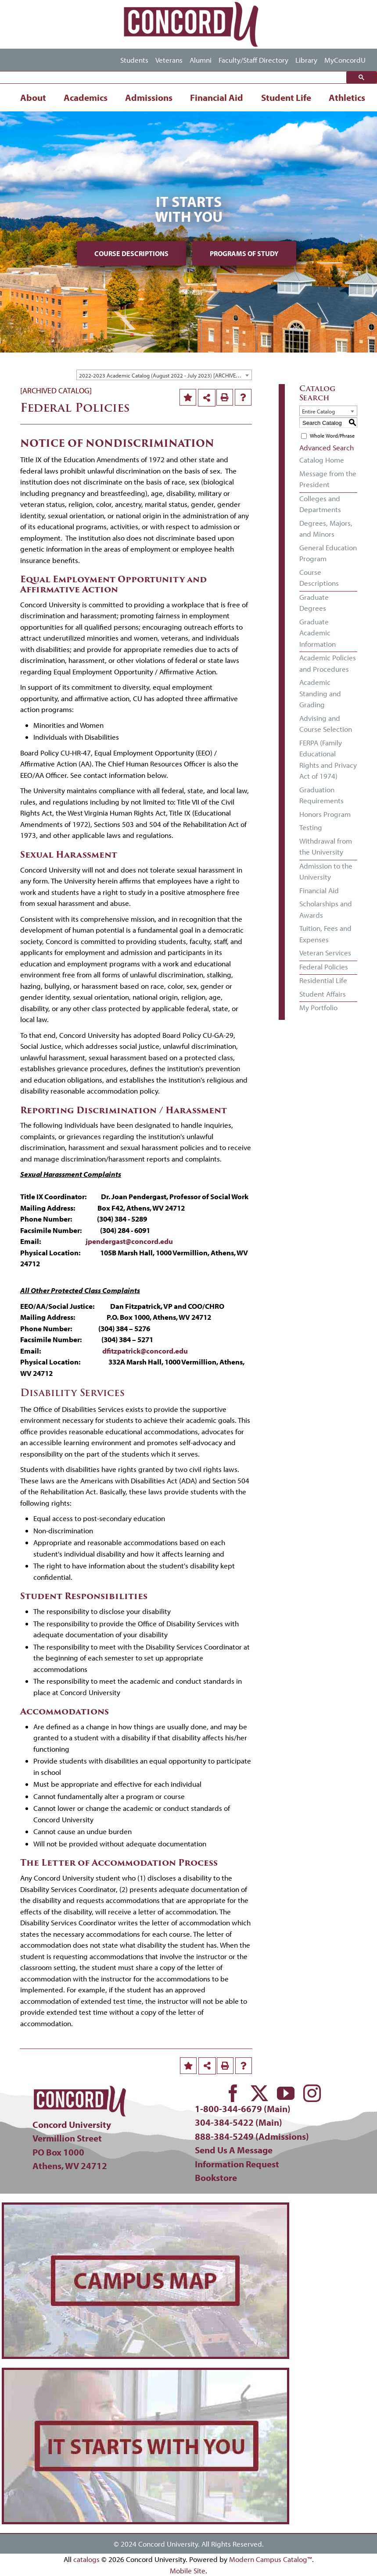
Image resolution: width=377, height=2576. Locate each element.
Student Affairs (322, 993)
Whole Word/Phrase (332, 435)
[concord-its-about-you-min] (145, 2373)
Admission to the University (325, 871)
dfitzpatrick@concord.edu (145, 1350)
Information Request (237, 2164)
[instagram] (312, 2093)
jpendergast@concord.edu (129, 1241)
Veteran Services (325, 952)
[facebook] (233, 2093)
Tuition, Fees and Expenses (325, 933)
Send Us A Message (234, 2150)
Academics (86, 97)
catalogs (86, 2559)
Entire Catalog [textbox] (318, 411)
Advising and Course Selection (325, 723)
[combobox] (164, 375)
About (33, 97)
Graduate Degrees (314, 602)
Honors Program (325, 814)
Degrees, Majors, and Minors (325, 528)
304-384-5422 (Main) (238, 2122)
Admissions (148, 97)
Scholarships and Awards (325, 909)
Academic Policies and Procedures (327, 663)
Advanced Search (326, 447)
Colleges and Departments (320, 504)
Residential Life (323, 980)
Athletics (347, 97)
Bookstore (216, 2177)
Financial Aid (216, 97)
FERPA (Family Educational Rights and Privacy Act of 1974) (328, 759)
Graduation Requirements (321, 795)
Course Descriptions (131, 253)
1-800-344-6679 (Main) (243, 2108)
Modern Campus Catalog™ (270, 2559)
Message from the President (327, 479)
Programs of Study (244, 253)
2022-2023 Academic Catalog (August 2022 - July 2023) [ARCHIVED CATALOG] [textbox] (165, 375)
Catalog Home (321, 459)
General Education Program (328, 553)
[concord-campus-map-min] (145, 2208)
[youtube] (285, 2093)
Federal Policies (323, 966)
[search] (175, 77)
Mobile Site (187, 2570)
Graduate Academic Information (317, 632)
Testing (310, 827)
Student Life (286, 97)
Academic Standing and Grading (320, 693)
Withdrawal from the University (325, 846)
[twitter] (259, 2093)
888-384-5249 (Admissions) (252, 2136)
